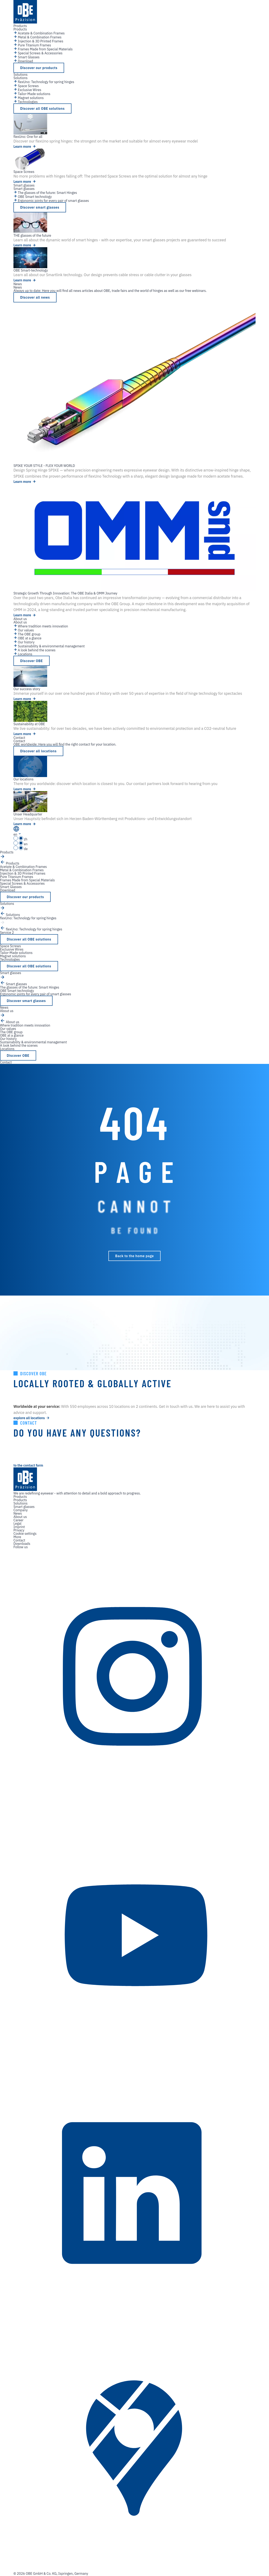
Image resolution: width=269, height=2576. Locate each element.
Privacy (18, 1530)
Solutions (20, 1504)
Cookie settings (25, 1534)
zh (20, 839)
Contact (19, 1541)
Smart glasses (24, 1507)
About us (20, 1517)
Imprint (19, 1527)
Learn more (24, 146)
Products (20, 1500)
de (20, 849)
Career (18, 1520)
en (20, 844)
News (17, 1514)
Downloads (21, 1544)
